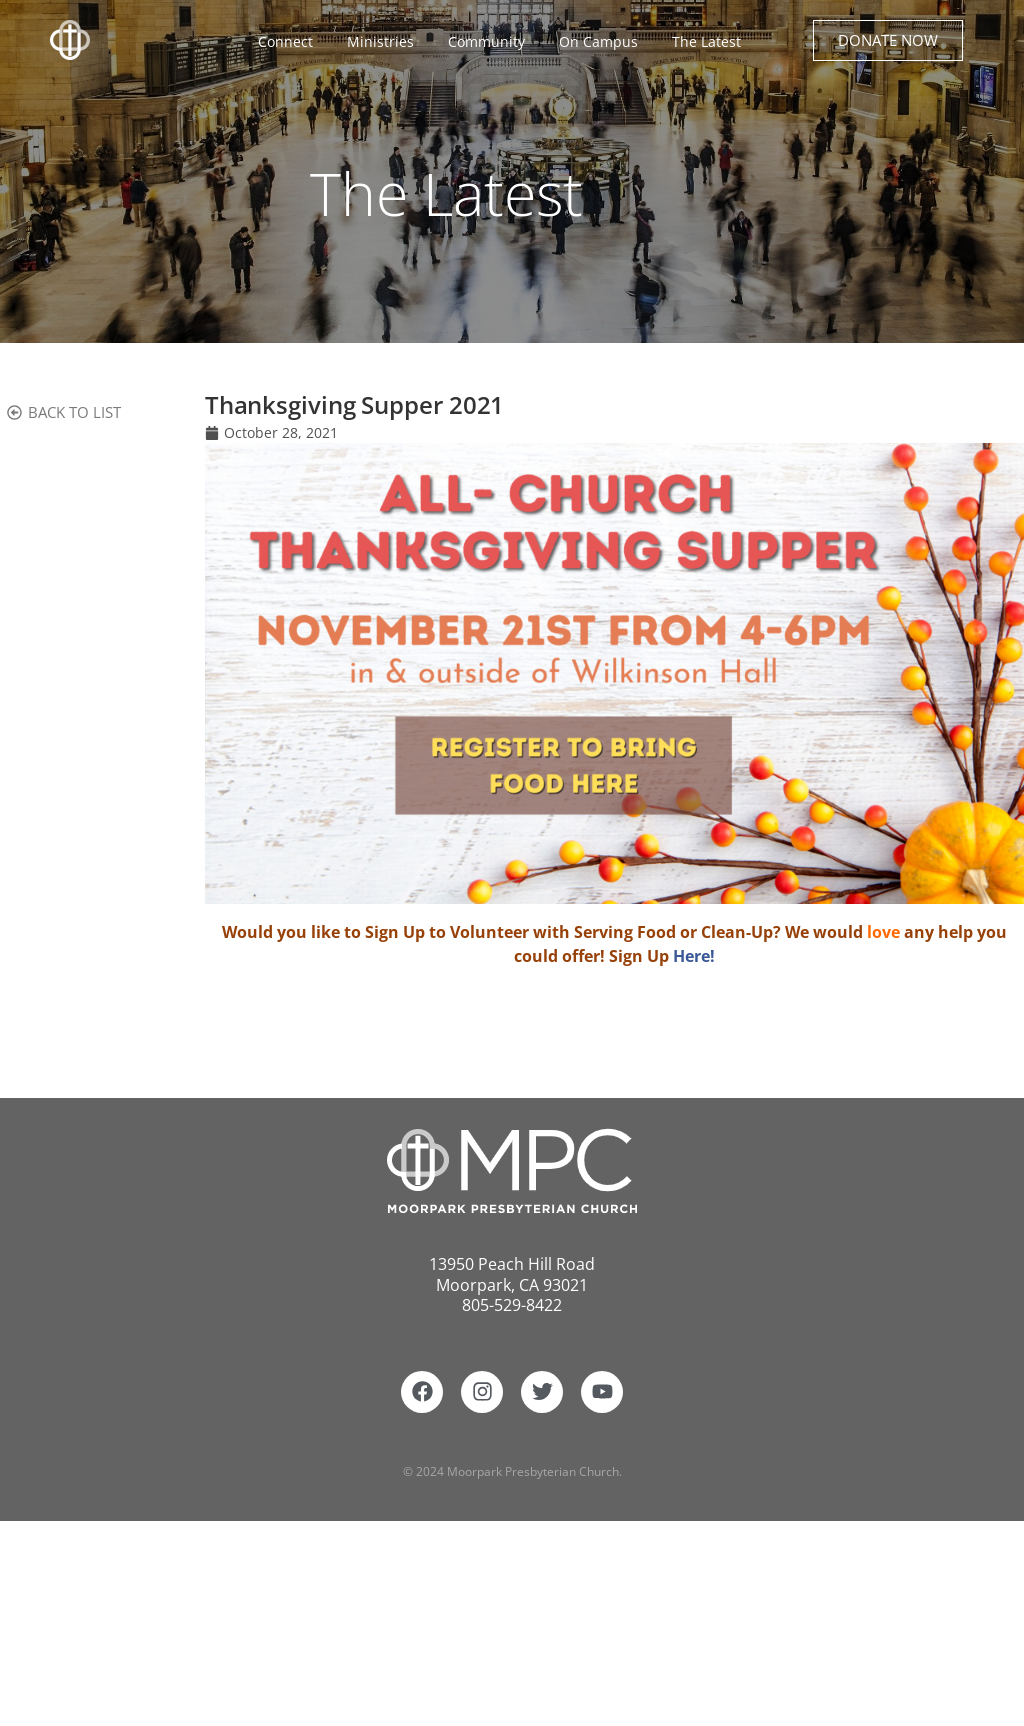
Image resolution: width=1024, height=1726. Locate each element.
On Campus (603, 42)
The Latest (706, 41)
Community (491, 42)
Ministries (385, 42)
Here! (694, 956)
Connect (290, 42)
